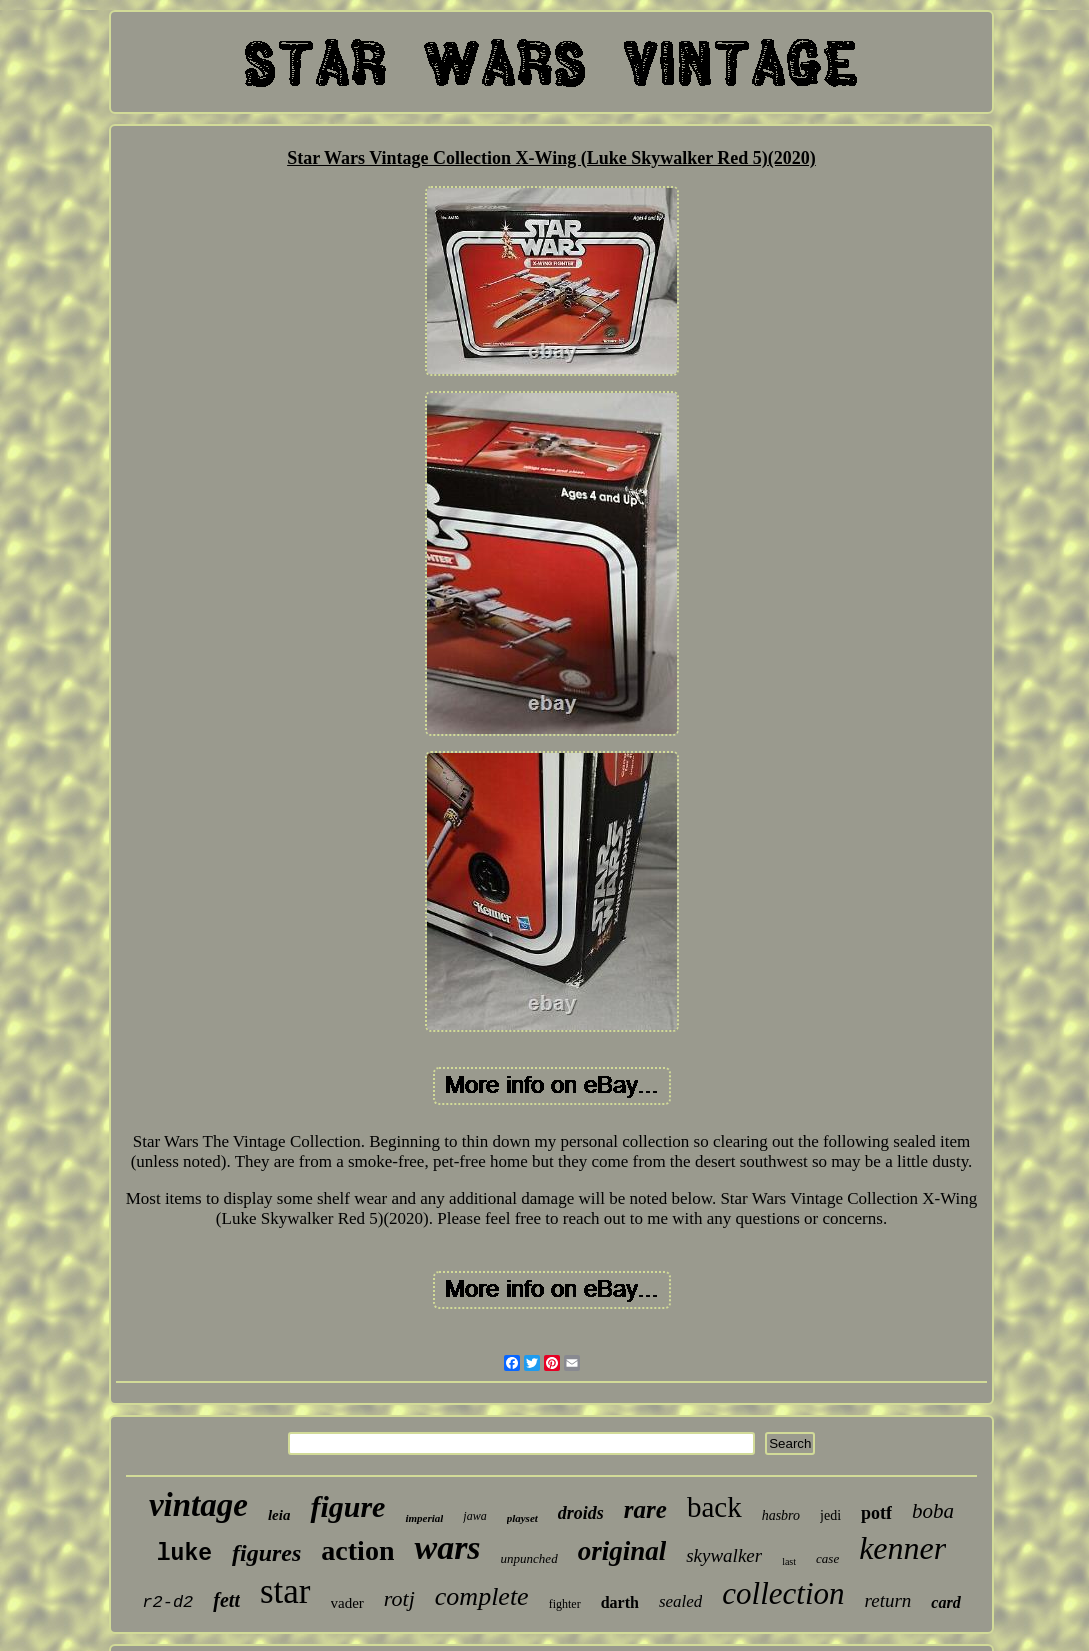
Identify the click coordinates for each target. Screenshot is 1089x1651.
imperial (424, 1518)
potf (876, 1513)
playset (522, 1518)
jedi (830, 1515)
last (789, 1561)
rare (645, 1509)
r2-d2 (167, 1602)
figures (266, 1553)
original (622, 1551)
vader (347, 1603)
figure (347, 1506)
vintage (198, 1505)
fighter (565, 1604)
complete (482, 1596)
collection (783, 1593)
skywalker (724, 1555)
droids (581, 1513)
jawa (474, 1516)
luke (184, 1554)
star (285, 1591)
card (945, 1602)
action (357, 1550)
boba (933, 1511)
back (714, 1507)
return (888, 1600)
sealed (680, 1601)
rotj (399, 1598)
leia (279, 1515)
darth (620, 1602)
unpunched (529, 1558)
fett (226, 1600)
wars (447, 1547)
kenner (902, 1548)
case (827, 1558)
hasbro (781, 1515)
